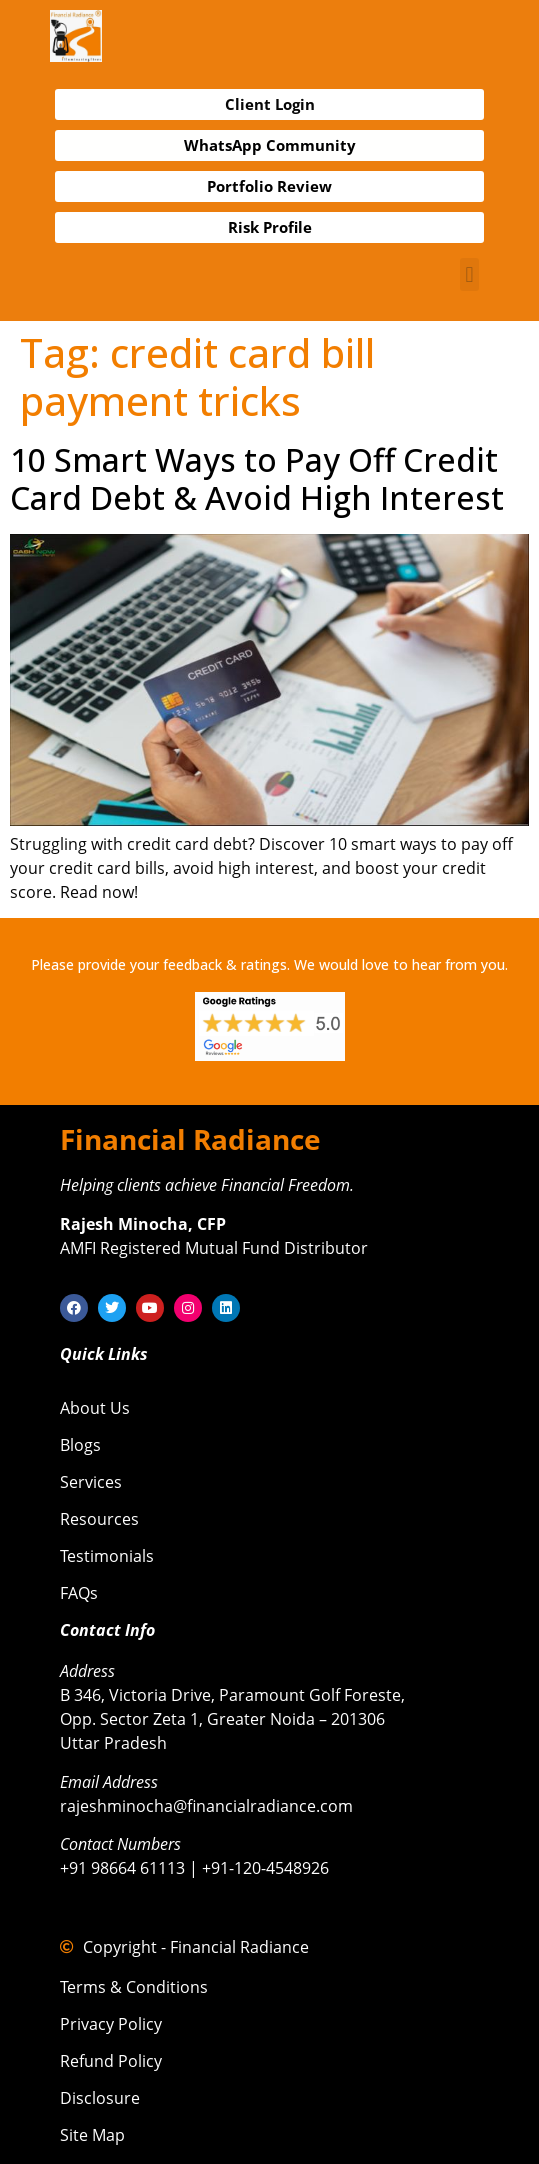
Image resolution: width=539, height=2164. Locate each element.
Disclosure (100, 2098)
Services (91, 1482)
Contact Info (107, 1630)
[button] (469, 274)
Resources (99, 1519)
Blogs (80, 1445)
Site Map (92, 2135)
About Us (95, 1408)
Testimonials (107, 1556)
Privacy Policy (111, 2024)
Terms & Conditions (134, 1987)
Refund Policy (111, 2061)
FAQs (79, 1593)
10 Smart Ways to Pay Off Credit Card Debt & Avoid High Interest (257, 478)
